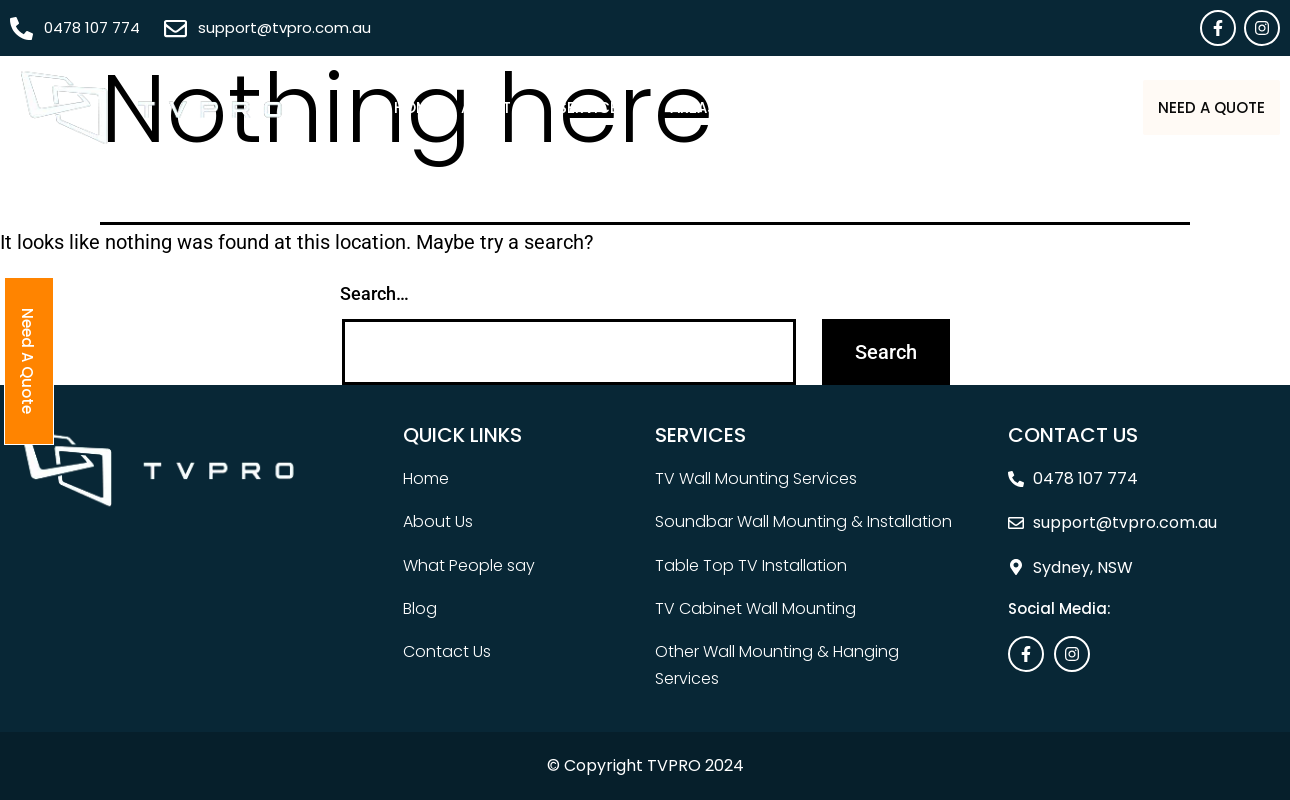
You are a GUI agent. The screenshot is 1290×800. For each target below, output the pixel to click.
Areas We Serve (690, 107)
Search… (374, 293)
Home (365, 107)
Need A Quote (1186, 107)
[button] (552, 107)
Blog (961, 107)
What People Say (850, 107)
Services (552, 107)
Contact (1043, 107)
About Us (447, 107)
